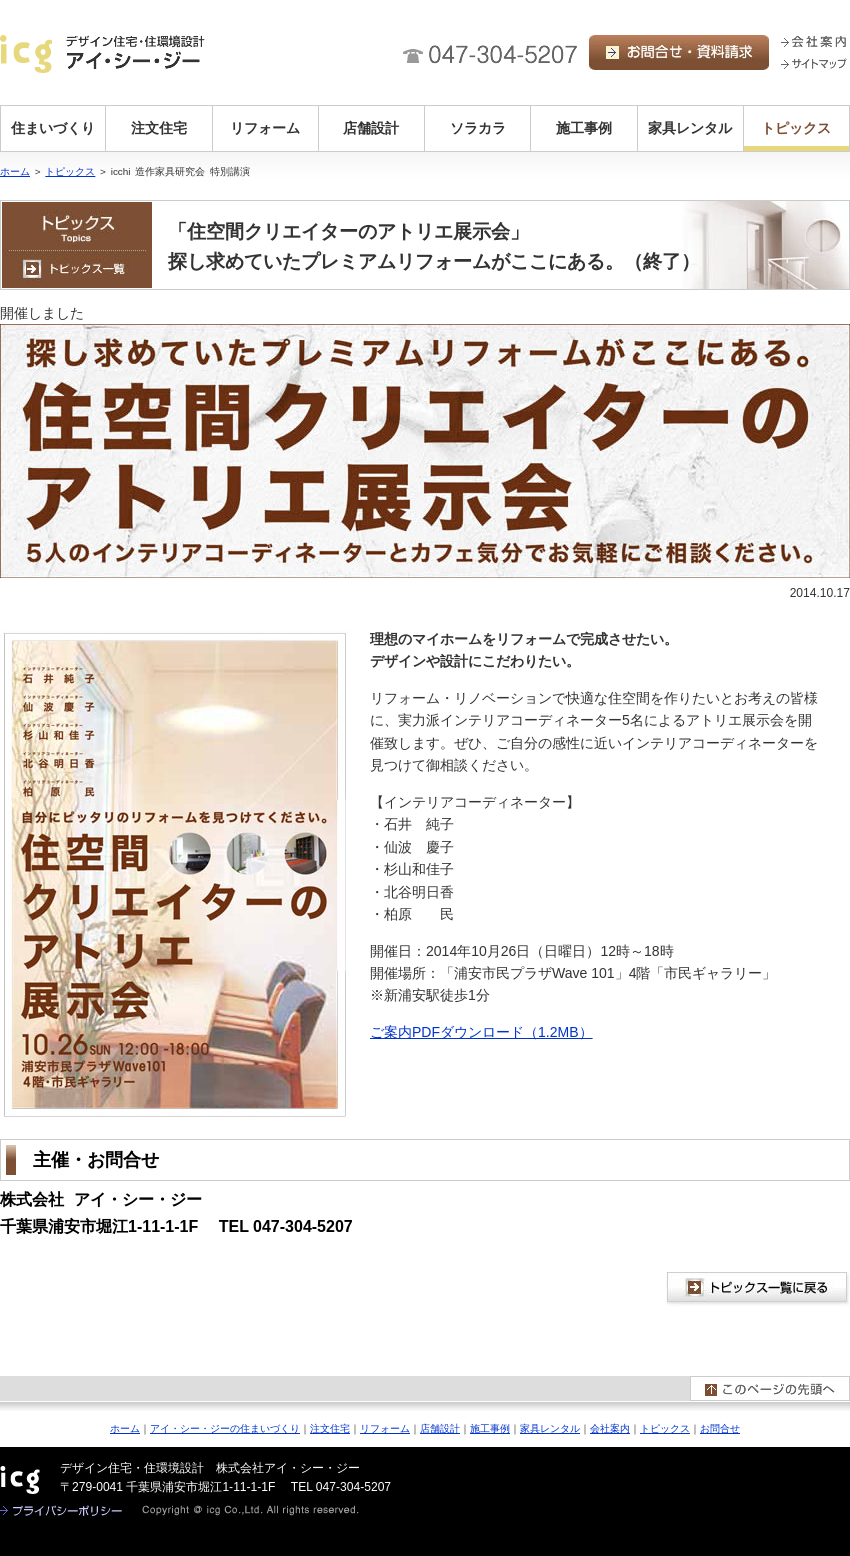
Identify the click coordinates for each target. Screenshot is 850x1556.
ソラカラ (478, 128)
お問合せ (720, 1428)
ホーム (15, 171)
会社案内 (610, 1428)
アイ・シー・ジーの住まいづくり (225, 1428)
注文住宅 (159, 128)
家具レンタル (690, 128)
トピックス (796, 128)
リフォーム (265, 128)
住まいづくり (53, 128)
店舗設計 (371, 128)
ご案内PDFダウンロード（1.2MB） (481, 1032)
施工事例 (584, 128)
